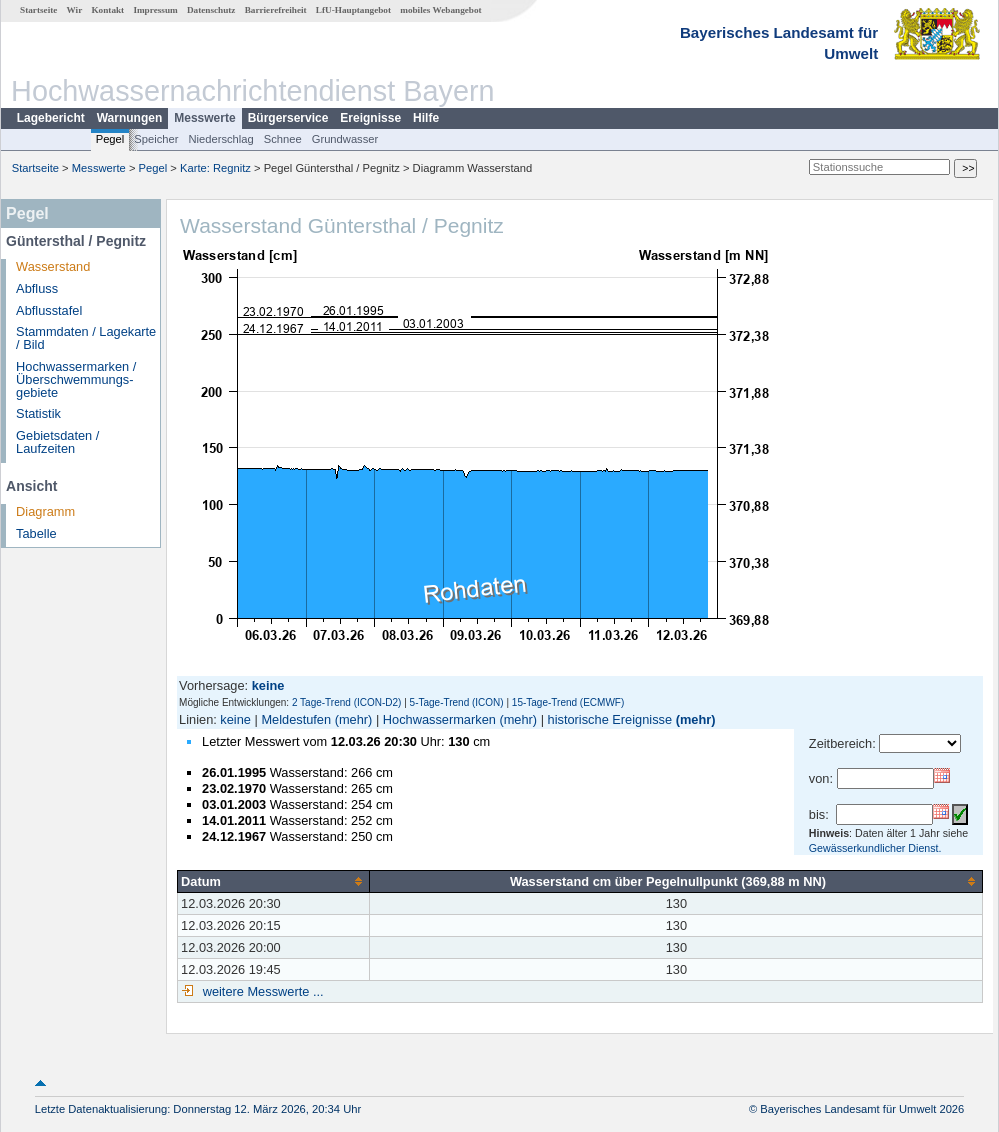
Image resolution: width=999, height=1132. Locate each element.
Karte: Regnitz (215, 168)
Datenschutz (211, 10)
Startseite (38, 10)
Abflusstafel (49, 310)
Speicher (156, 139)
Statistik (38, 413)
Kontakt (107, 10)
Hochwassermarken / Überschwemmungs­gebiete (76, 379)
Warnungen (130, 118)
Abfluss (37, 288)
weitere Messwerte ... (261, 991)
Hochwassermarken (439, 719)
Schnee (283, 139)
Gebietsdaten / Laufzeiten (57, 442)
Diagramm (45, 511)
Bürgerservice (288, 118)
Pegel (110, 139)
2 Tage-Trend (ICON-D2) (346, 702)
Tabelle (36, 533)
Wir (75, 10)
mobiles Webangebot (440, 10)
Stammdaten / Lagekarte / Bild (86, 338)
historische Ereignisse (610, 719)
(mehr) (354, 719)
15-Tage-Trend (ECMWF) (568, 702)
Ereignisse (370, 118)
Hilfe (426, 118)
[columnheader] (274, 881)
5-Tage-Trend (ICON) (457, 702)
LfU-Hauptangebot (353, 10)
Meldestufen (296, 719)
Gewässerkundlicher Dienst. (875, 848)
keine (235, 719)
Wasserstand (53, 266)
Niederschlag (220, 139)
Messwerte (204, 118)
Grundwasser (345, 139)
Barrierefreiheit (276, 10)
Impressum (155, 10)
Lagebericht (51, 118)
